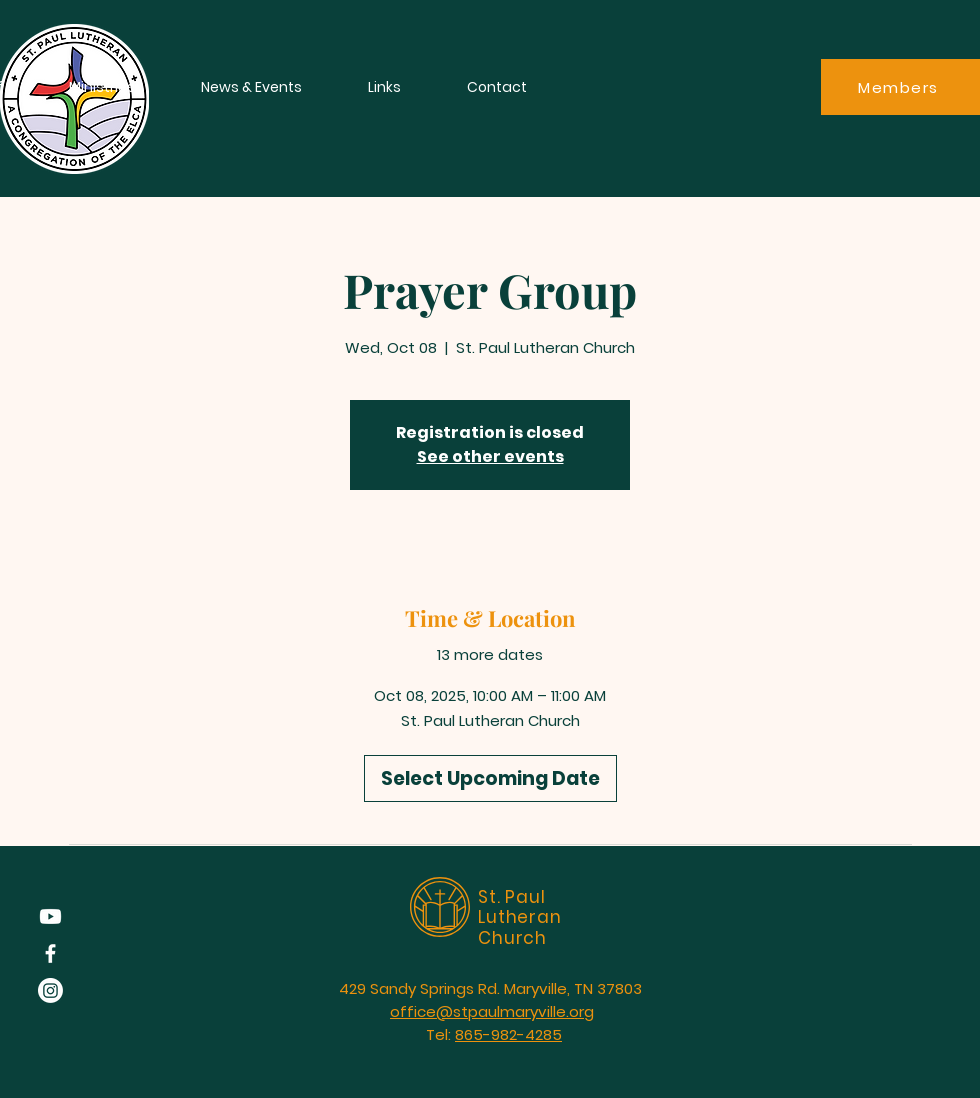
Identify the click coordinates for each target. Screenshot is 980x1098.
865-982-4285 (508, 1034)
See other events (490, 456)
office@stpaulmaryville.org (492, 1011)
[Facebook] (50, 953)
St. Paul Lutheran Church (520, 917)
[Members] (900, 87)
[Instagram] (50, 990)
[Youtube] (50, 916)
